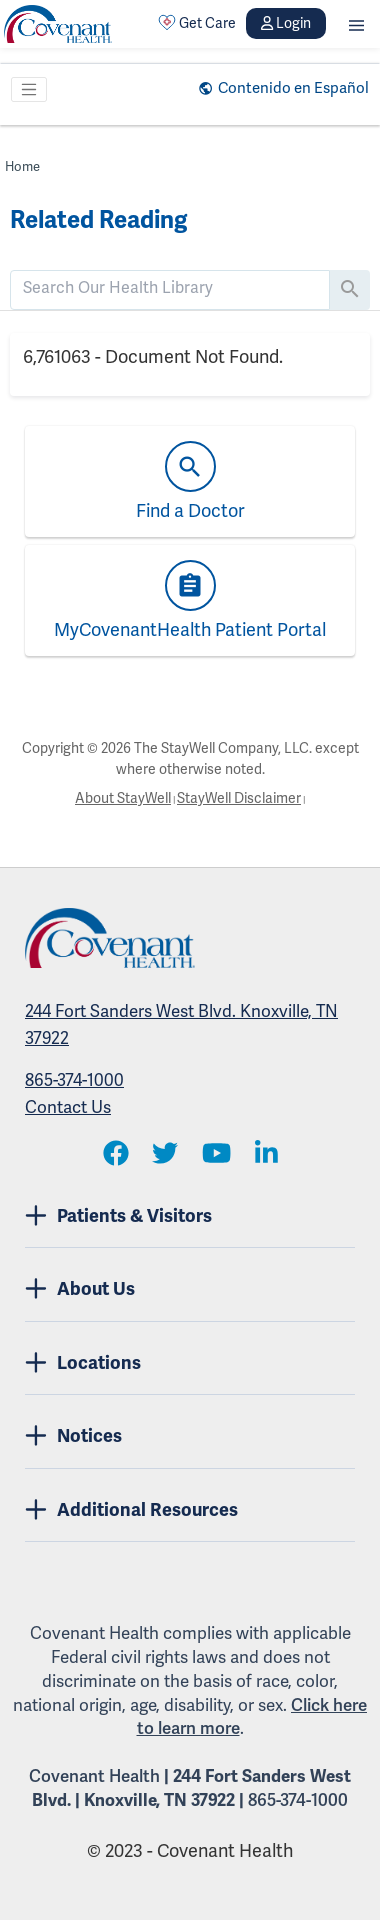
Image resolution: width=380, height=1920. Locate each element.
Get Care (197, 23)
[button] (356, 23)
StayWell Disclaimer (239, 798)
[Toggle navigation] (29, 90)
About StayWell (123, 798)
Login (286, 23)
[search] (170, 288)
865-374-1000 (74, 1080)
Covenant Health (94, 1776)
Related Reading (98, 220)
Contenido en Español (293, 88)
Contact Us (68, 1107)
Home (22, 167)
